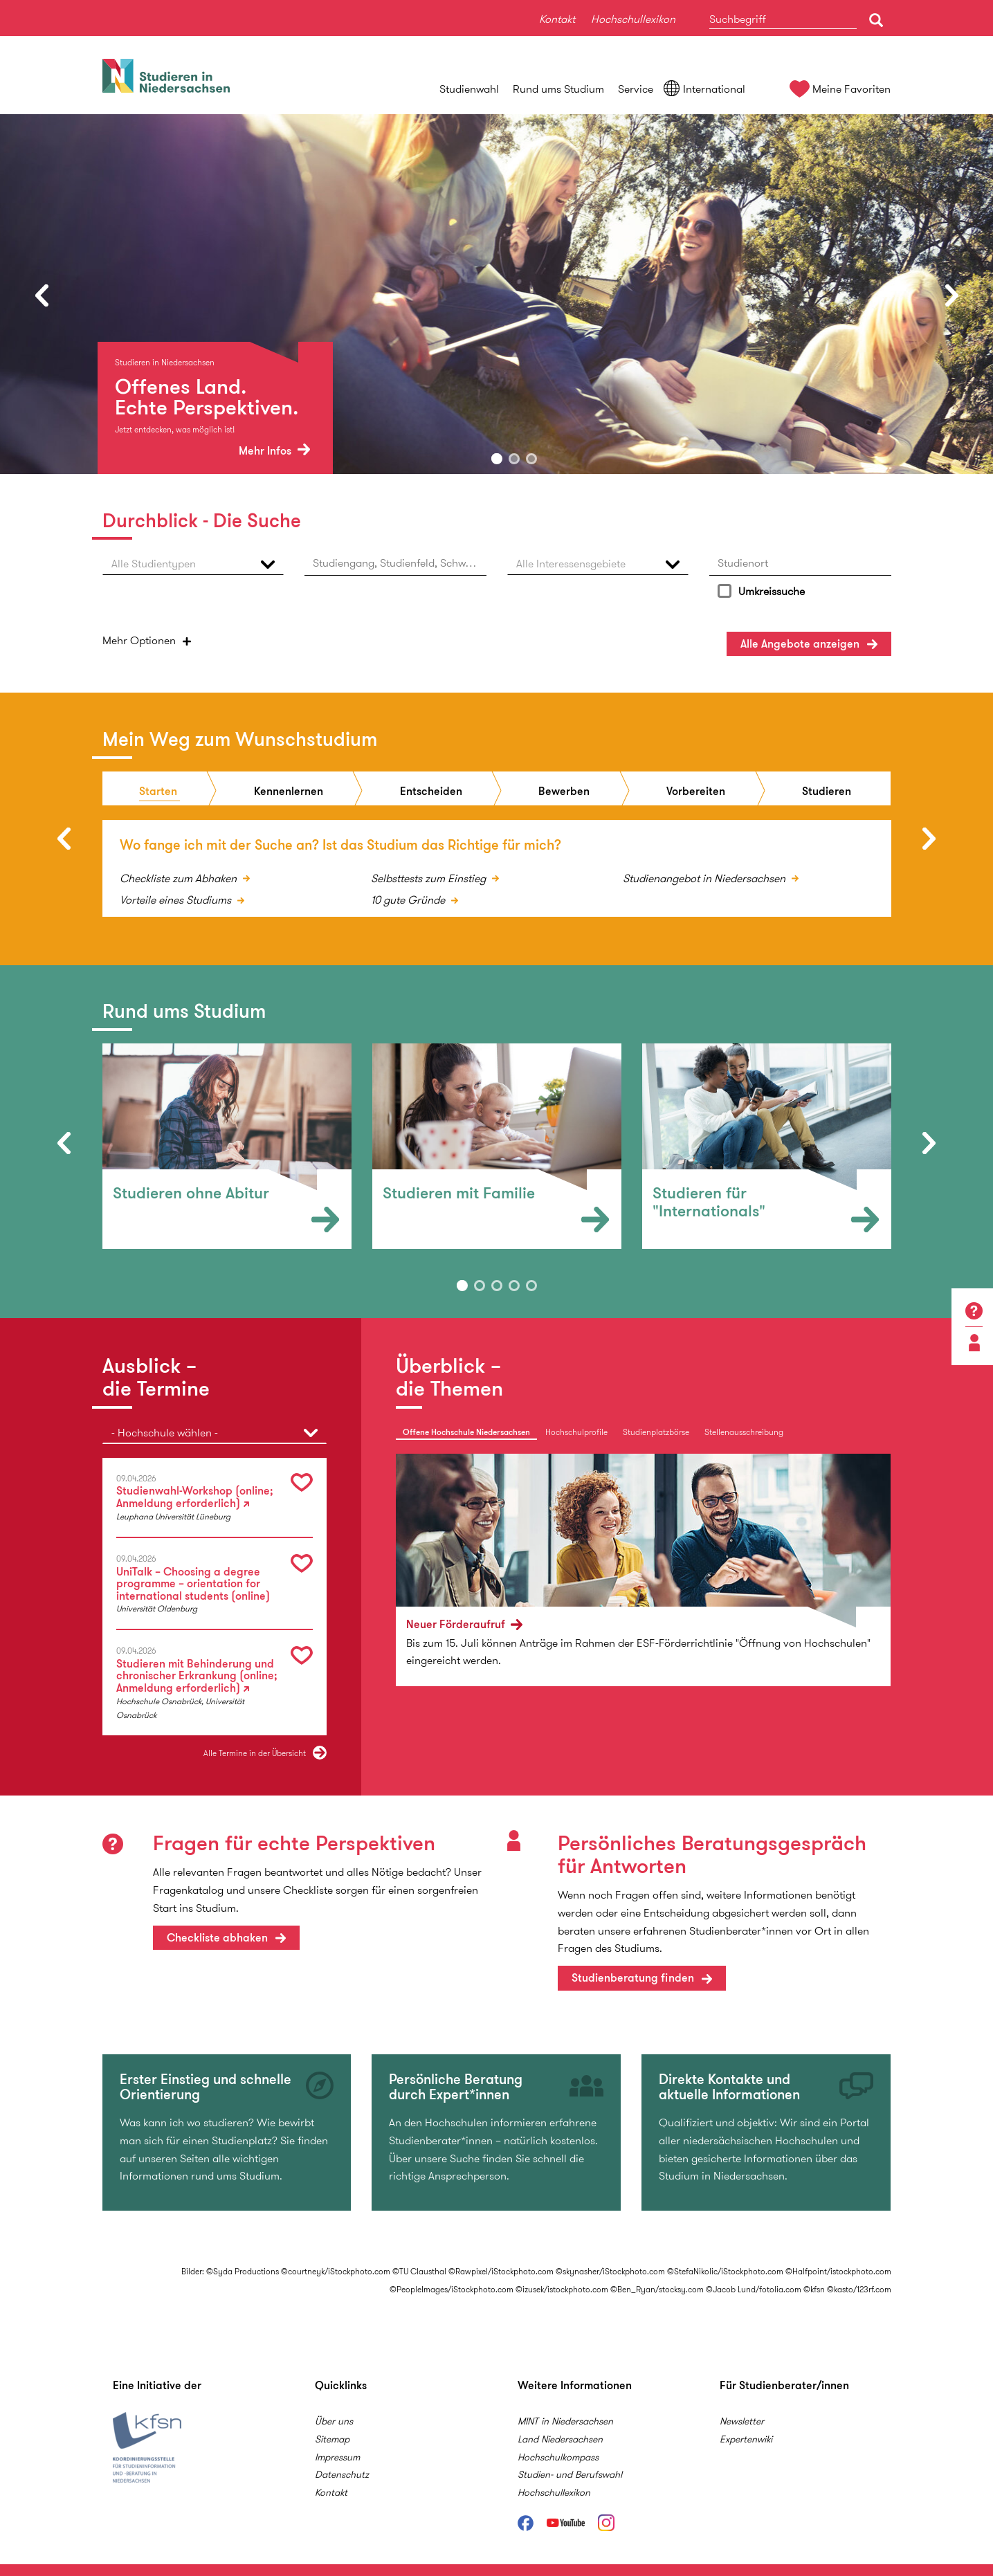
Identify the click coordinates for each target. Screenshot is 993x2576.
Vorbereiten (695, 789)
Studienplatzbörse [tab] (656, 1430)
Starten (158, 789)
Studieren (826, 789)
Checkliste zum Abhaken (179, 876)
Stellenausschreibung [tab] (743, 1430)
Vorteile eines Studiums (177, 898)
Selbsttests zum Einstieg (430, 876)
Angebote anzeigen (799, 644)
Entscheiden (431, 789)
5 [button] (531, 1283)
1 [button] (496, 458)
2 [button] (514, 458)
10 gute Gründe (409, 898)
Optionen (139, 640)
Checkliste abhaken (217, 1936)
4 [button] (514, 1283)
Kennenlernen (288, 789)
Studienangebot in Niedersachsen (705, 876)
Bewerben (564, 789)
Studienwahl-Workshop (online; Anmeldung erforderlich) (194, 1495)
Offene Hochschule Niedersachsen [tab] (466, 1430)
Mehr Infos (274, 451)
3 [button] (531, 458)
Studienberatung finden (633, 1976)
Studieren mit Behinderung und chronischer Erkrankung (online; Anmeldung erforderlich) (196, 1674)
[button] (193, 563)
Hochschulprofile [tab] (576, 1430)
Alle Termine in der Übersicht (254, 1751)
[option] (496, 294)
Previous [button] (41, 295)
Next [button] (951, 295)
